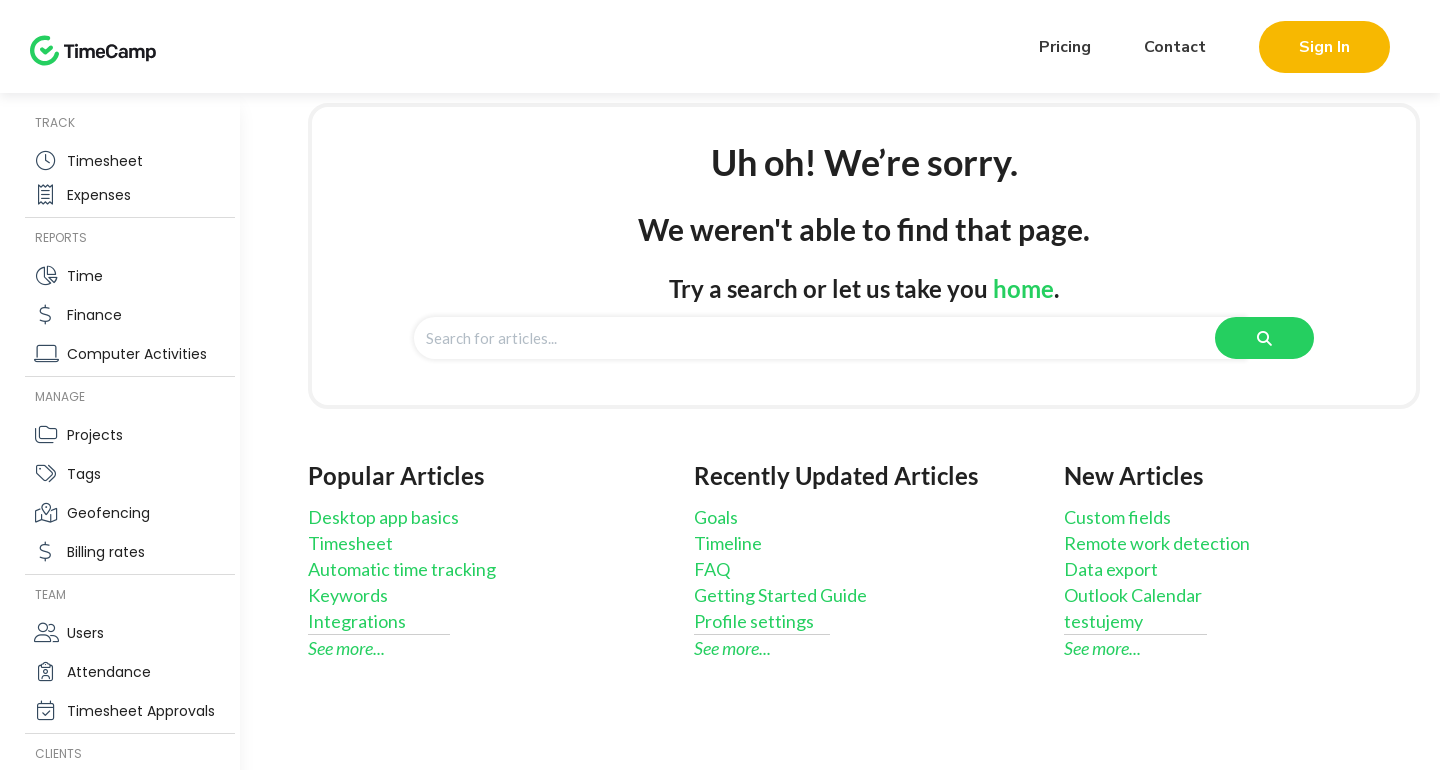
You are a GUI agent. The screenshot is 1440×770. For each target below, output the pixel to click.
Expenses (99, 195)
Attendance (109, 672)
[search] (829, 338)
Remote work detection (1157, 543)
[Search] (1264, 338)
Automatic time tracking (402, 569)
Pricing (1065, 47)
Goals (716, 517)
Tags (84, 474)
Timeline (728, 543)
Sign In (1324, 47)
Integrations (357, 621)
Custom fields (1117, 517)
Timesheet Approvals (141, 711)
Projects (95, 435)
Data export (1111, 569)
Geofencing (108, 513)
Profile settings (754, 621)
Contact (1175, 47)
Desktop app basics (383, 517)
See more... (346, 648)
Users (85, 633)
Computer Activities (137, 354)
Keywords (348, 595)
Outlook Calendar (1133, 595)
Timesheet (105, 161)
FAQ (712, 569)
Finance (94, 315)
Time (85, 276)
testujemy (1103, 621)
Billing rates (106, 552)
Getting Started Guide (780, 595)
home (1023, 288)
